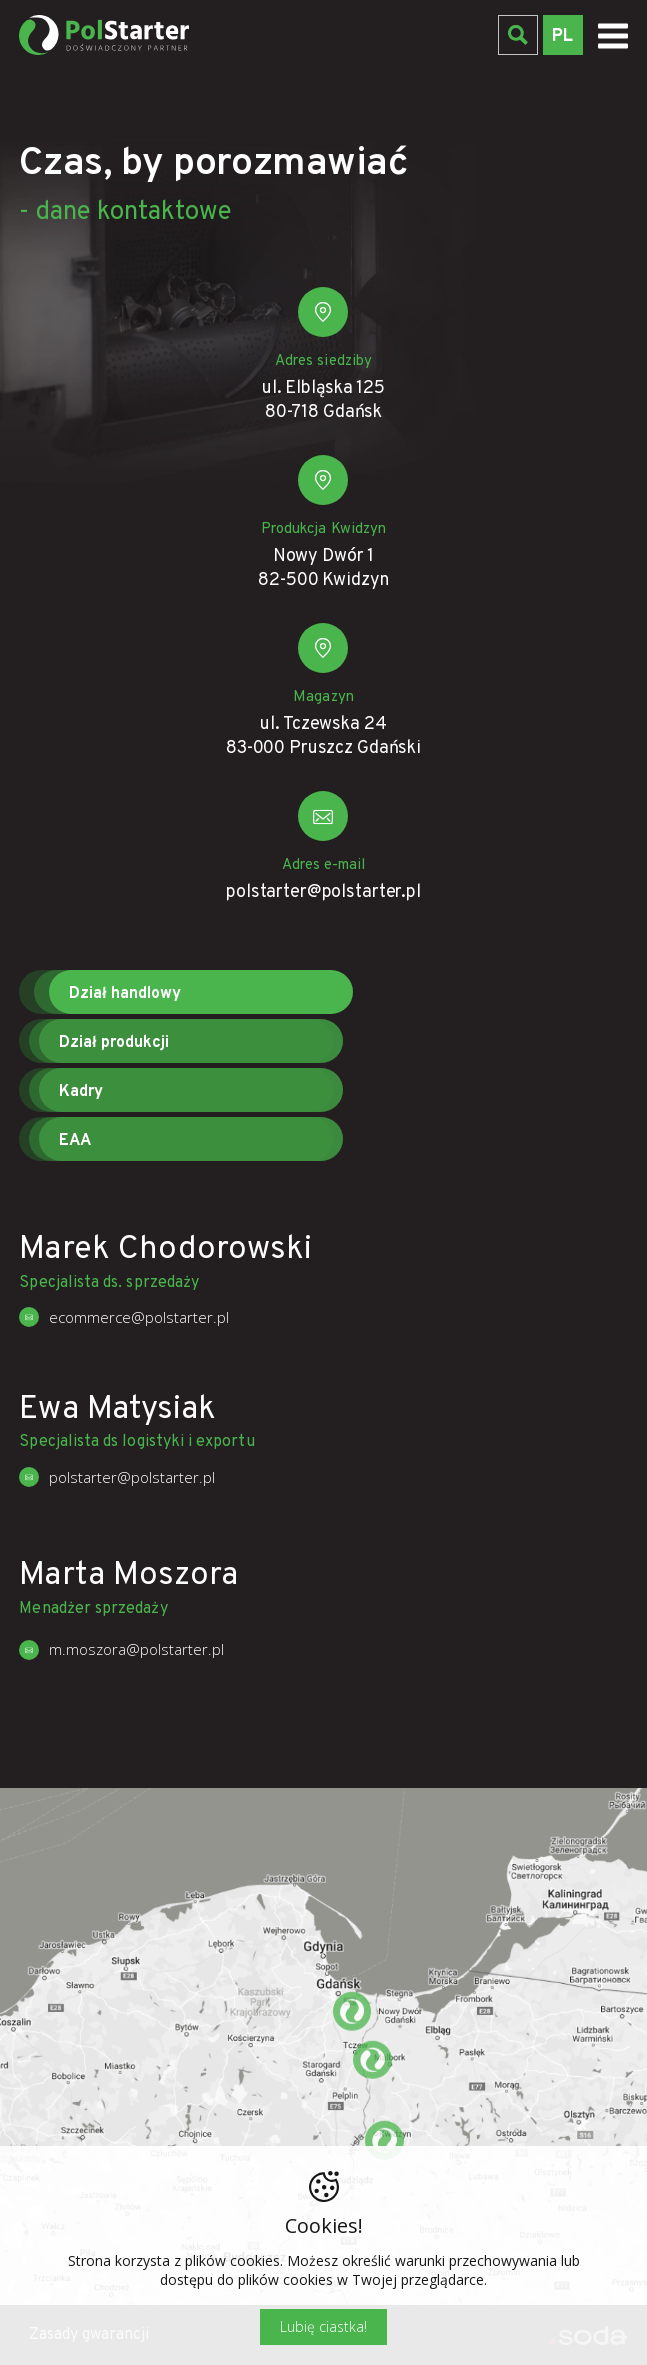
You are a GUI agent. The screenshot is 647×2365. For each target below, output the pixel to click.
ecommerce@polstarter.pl (139, 1317)
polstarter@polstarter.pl (323, 899)
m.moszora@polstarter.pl (136, 1649)
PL (562, 36)
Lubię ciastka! (323, 2326)
